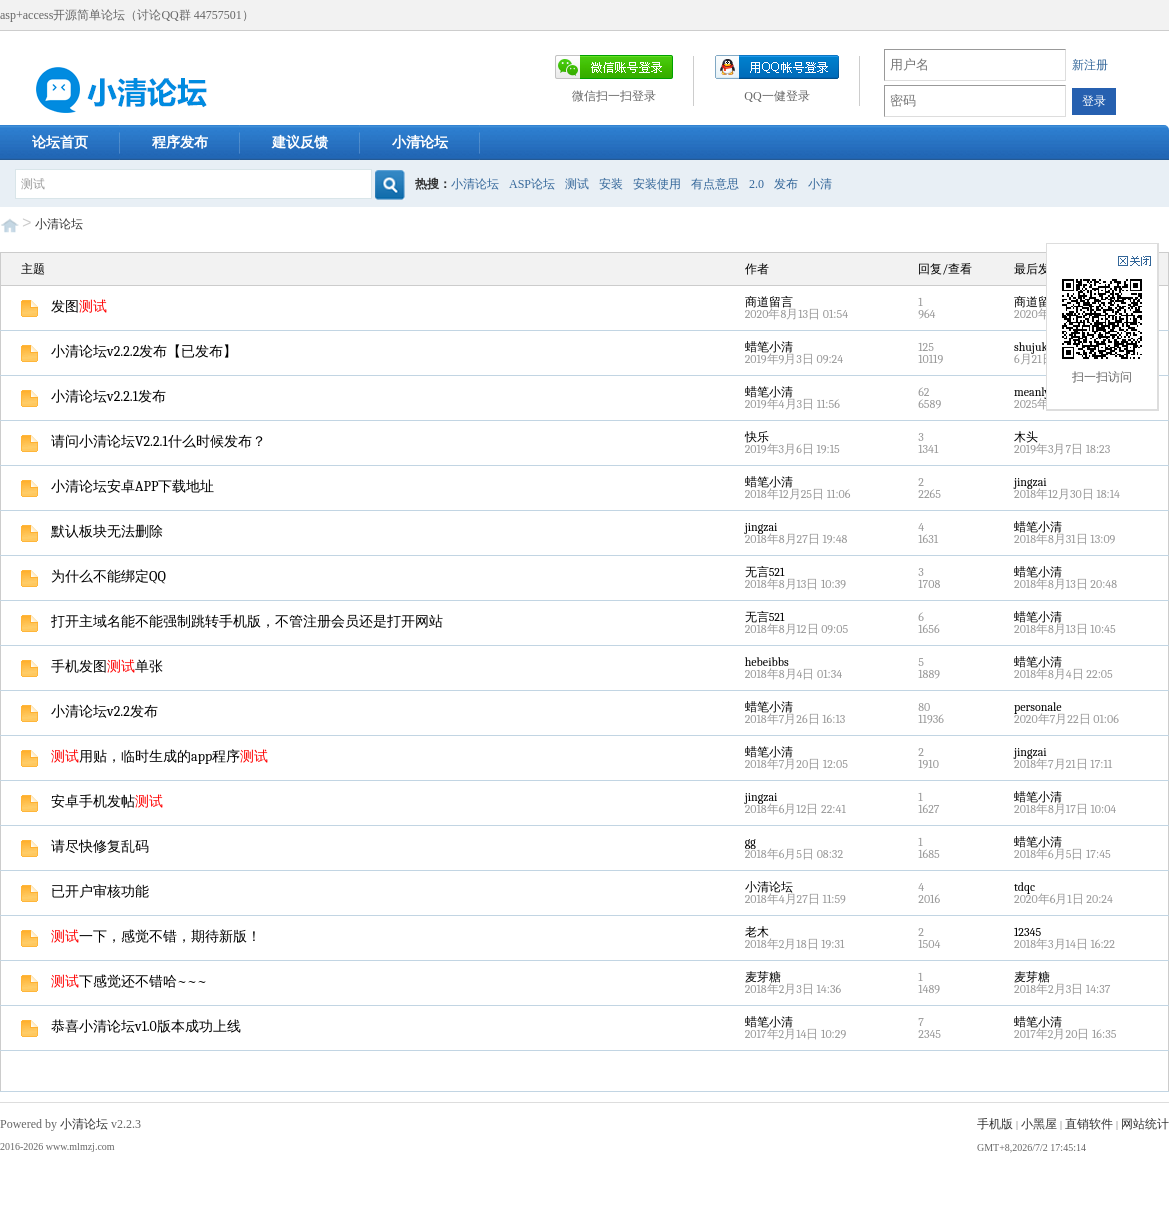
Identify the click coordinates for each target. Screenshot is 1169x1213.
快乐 (757, 437)
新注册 (1090, 65)
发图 (64, 306)
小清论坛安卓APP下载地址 (117, 486)
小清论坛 (420, 142)
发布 (786, 184)
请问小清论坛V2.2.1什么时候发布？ (143, 441)
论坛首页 (60, 142)
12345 (1027, 932)
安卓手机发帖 (92, 801)
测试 (577, 184)
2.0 (756, 184)
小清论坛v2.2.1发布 (93, 396)
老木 (757, 932)
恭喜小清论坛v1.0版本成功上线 (131, 1026)
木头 (1026, 437)
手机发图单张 (92, 666)
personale (1038, 707)
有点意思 (715, 184)
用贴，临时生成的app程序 (144, 756)
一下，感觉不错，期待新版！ (141, 936)
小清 (820, 184)
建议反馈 (300, 142)
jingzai (1030, 482)
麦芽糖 (763, 977)
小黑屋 (1039, 1124)
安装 (611, 184)
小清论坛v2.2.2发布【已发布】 (129, 351)
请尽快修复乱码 (85, 846)
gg (750, 842)
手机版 (995, 1124)
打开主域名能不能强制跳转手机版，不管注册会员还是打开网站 (232, 621)
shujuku (1034, 347)
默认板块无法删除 (92, 531)
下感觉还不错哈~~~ (114, 981)
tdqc (1024, 887)
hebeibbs (767, 662)
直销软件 (1089, 1124)
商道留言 (769, 302)
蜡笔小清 (769, 347)
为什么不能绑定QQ (93, 576)
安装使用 (657, 184)
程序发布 (180, 142)
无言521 (765, 572)
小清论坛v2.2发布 (89, 711)
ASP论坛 (532, 184)
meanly (1032, 392)
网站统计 (1145, 1124)
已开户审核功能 (85, 891)
